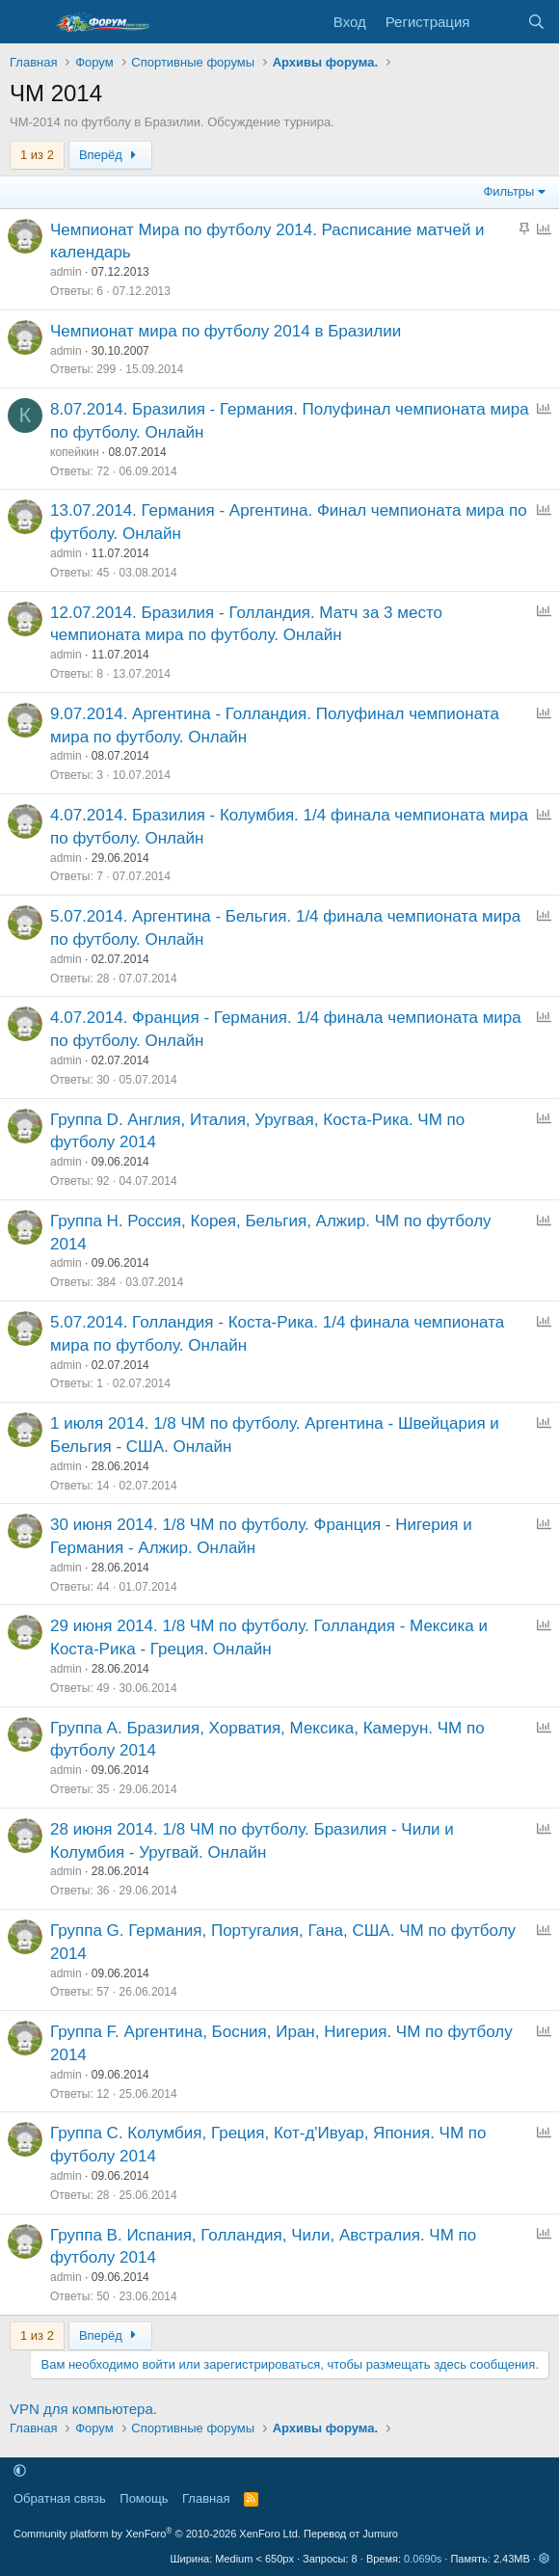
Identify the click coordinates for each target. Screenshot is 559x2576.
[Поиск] (536, 22)
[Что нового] (498, 22)
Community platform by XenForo (157, 2533)
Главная (205, 2498)
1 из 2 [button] (37, 155)
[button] (20, 2471)
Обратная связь (59, 2498)
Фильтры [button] (508, 191)
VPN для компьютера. (83, 2409)
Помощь (144, 2498)
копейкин (74, 452)
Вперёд (110, 155)
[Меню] (26, 22)
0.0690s (422, 2558)
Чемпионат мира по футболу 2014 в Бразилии (225, 331)
